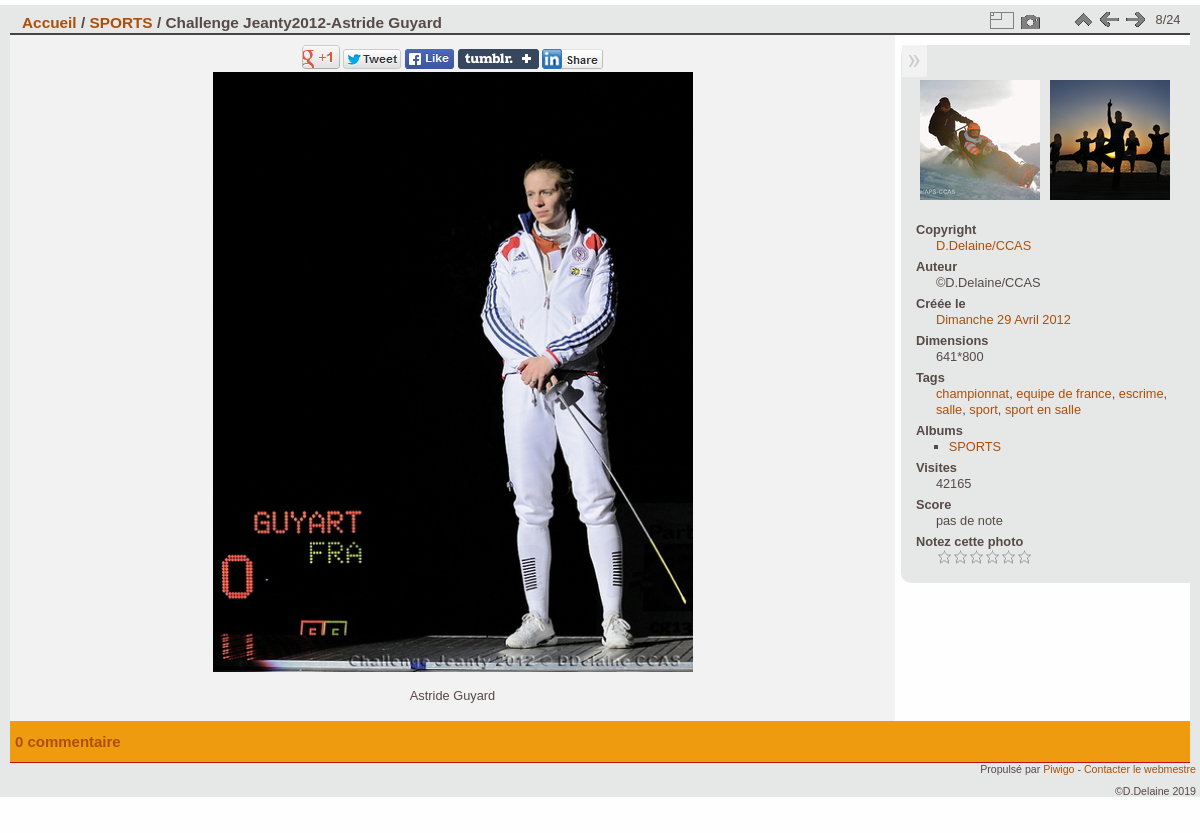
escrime (1141, 393)
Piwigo (1058, 769)
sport (983, 409)
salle (949, 409)
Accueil (49, 22)
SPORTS (120, 22)
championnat (972, 393)
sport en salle (1043, 409)
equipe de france (1063, 393)
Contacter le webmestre (1140, 769)
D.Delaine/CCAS (983, 245)
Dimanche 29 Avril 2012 (1003, 319)
